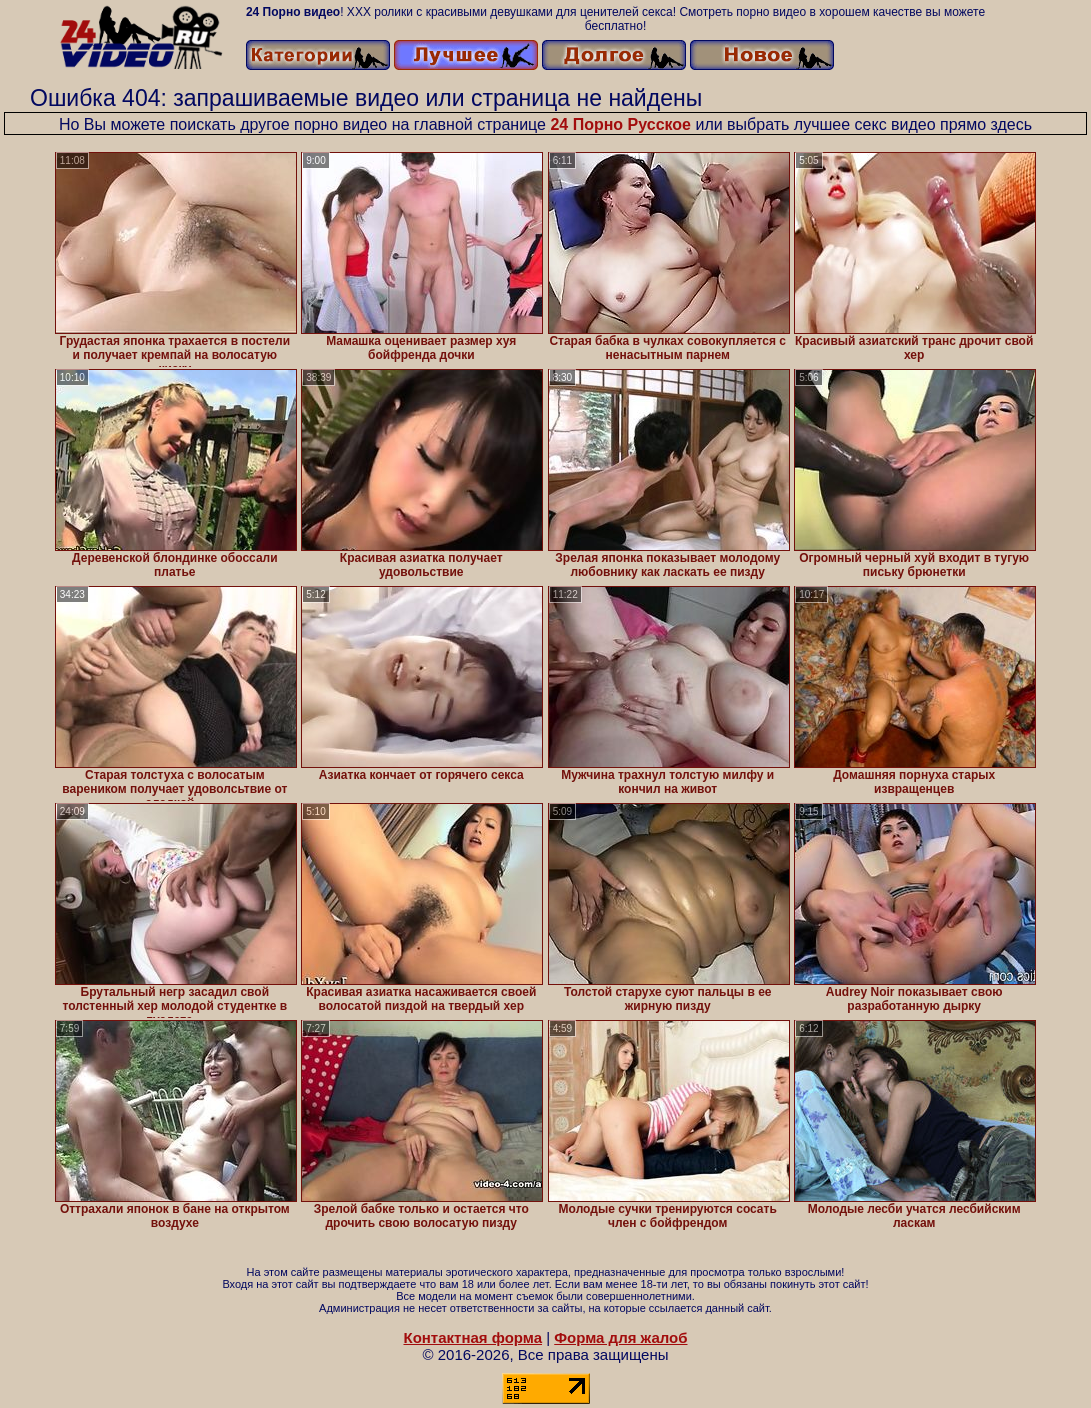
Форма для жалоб (620, 1337)
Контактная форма (472, 1337)
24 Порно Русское (620, 124)
